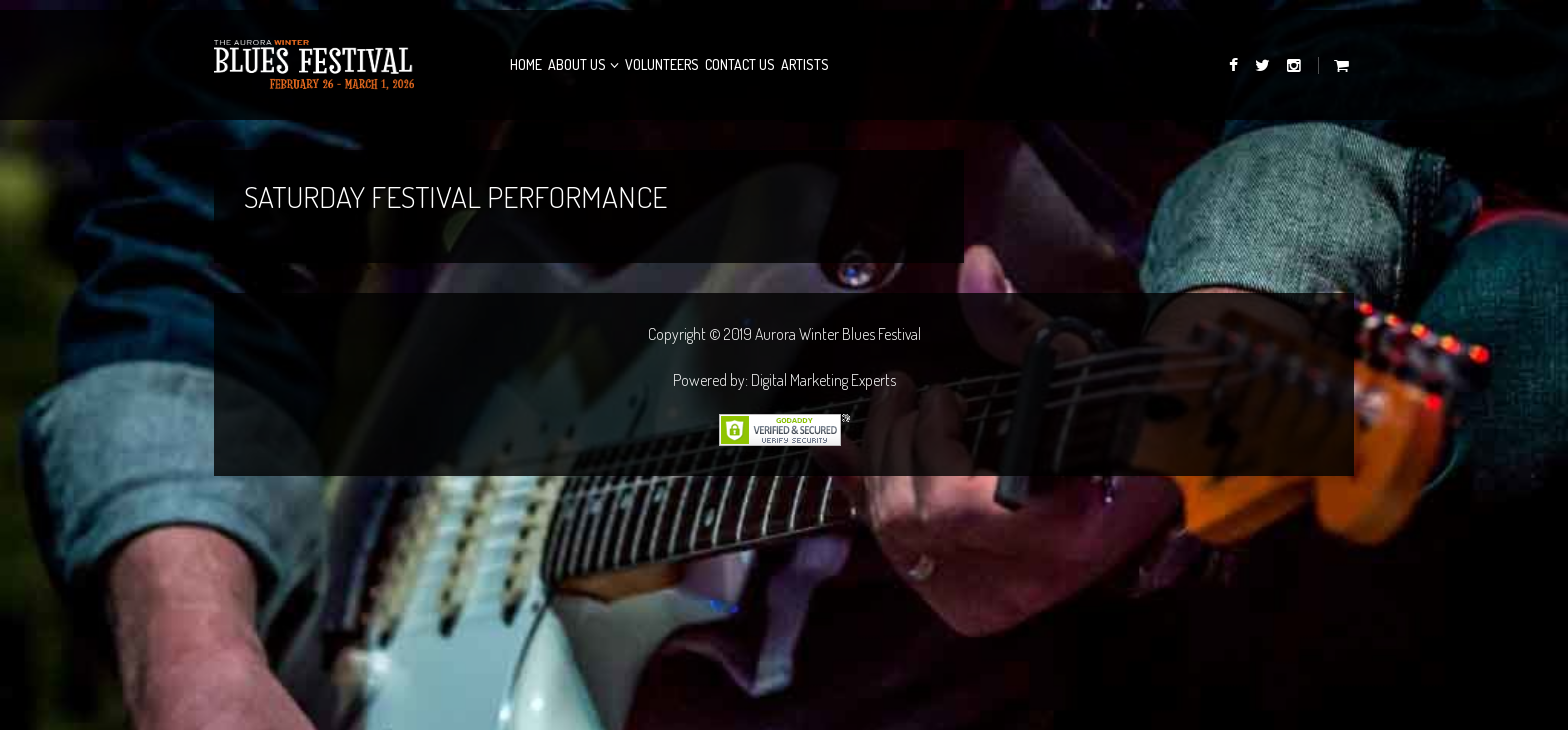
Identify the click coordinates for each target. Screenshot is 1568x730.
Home (526, 64)
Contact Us (740, 64)
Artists (805, 64)
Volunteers (662, 64)
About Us (577, 64)
